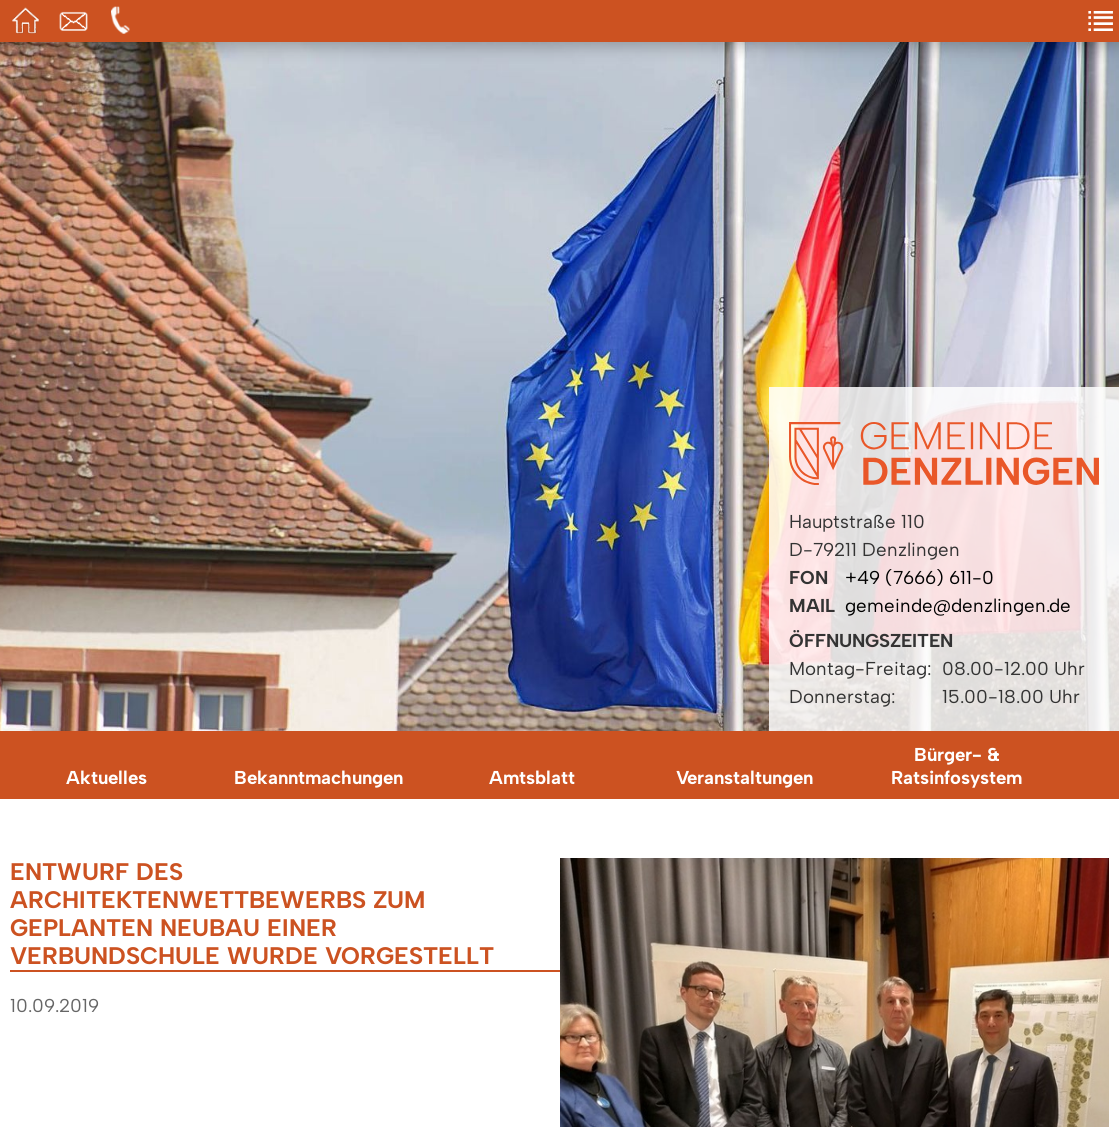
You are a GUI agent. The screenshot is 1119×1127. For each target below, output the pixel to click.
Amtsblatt (532, 777)
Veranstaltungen (744, 777)
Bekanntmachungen (318, 777)
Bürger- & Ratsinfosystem (956, 766)
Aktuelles (106, 777)
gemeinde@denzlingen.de (958, 605)
